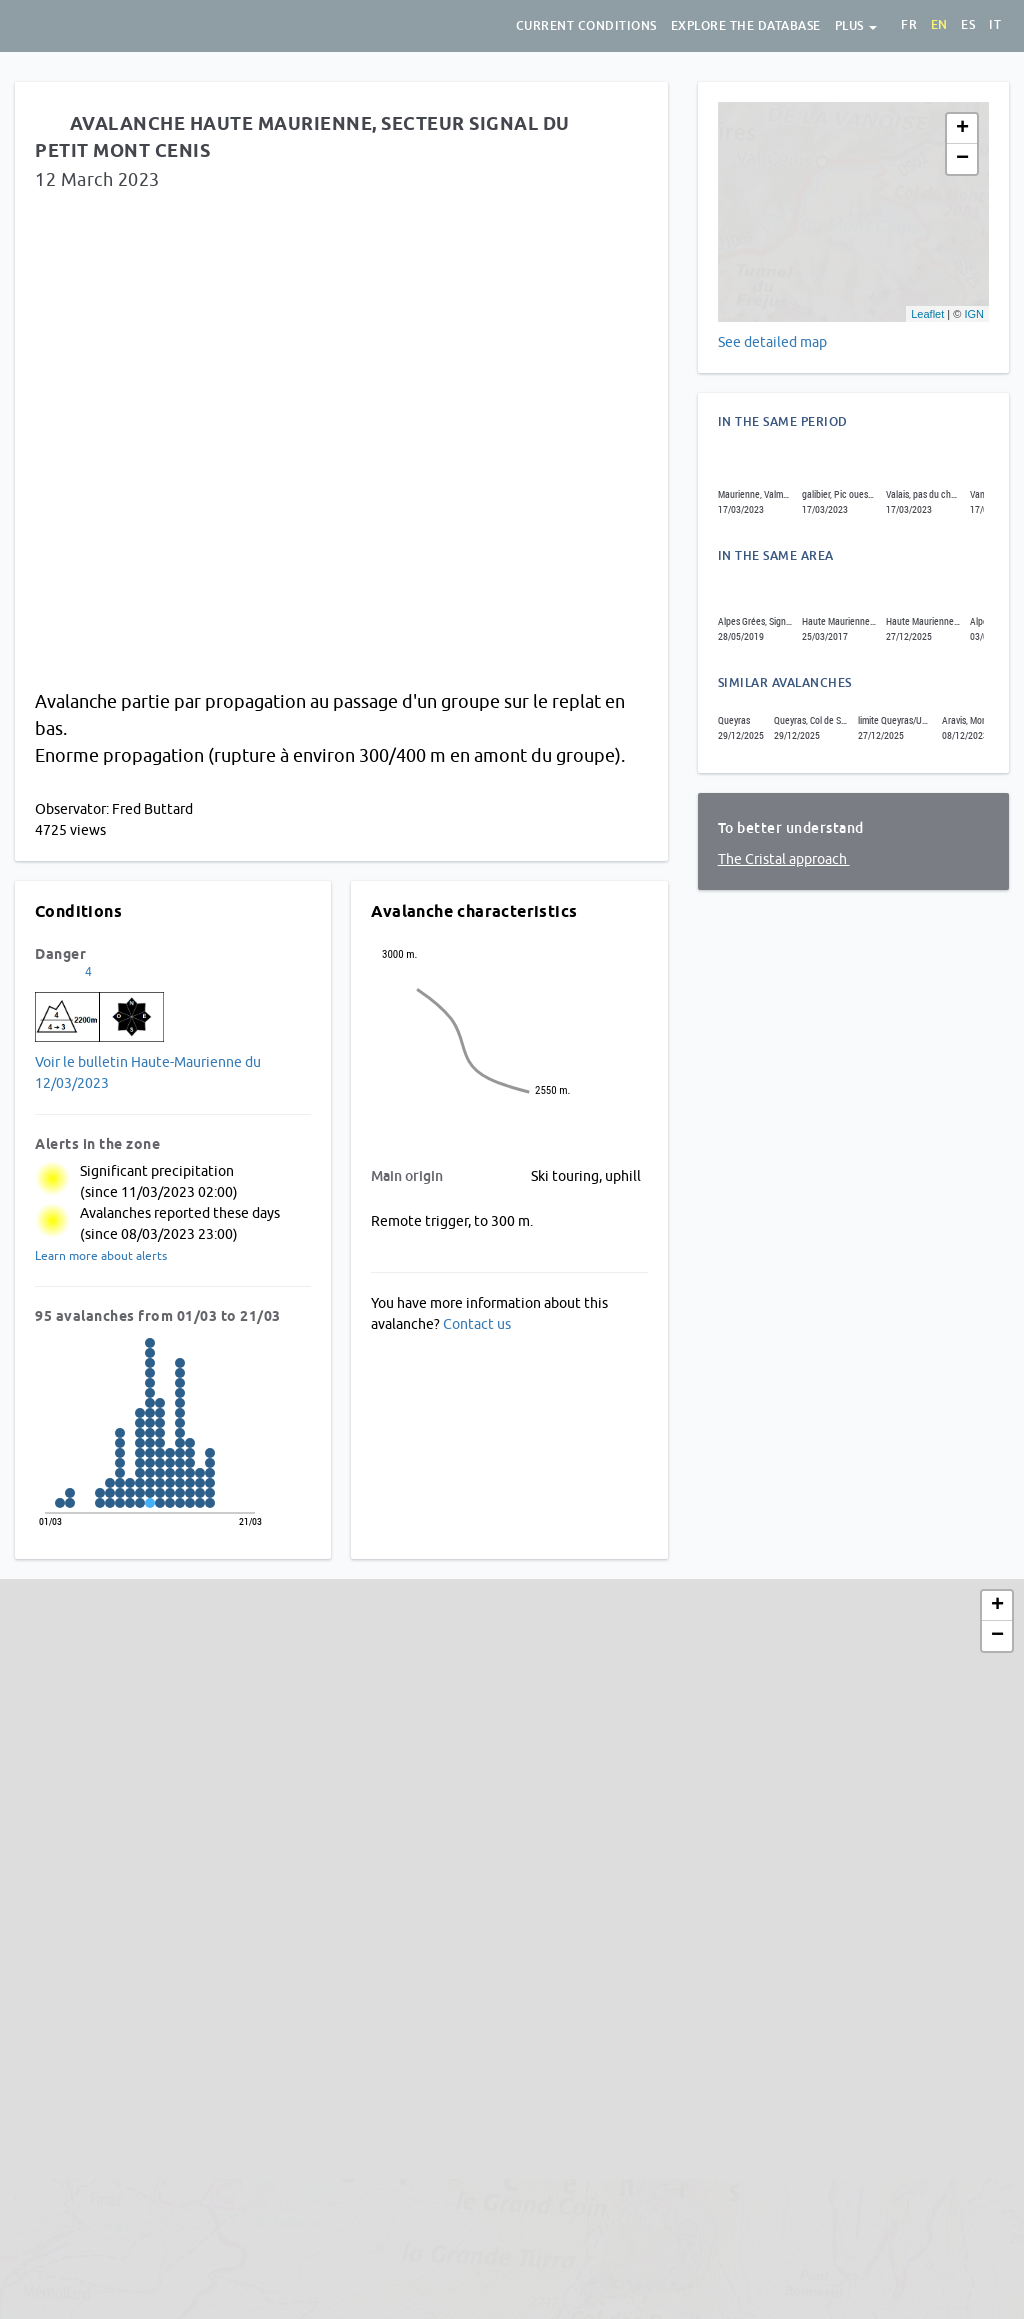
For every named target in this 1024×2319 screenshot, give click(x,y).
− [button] (962, 159)
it (995, 25)
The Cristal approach (784, 859)
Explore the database (746, 26)
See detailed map (772, 342)
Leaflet (927, 314)
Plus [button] (856, 26)
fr (909, 25)
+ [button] (962, 129)
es (968, 25)
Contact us (477, 1324)
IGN (974, 314)
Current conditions (586, 26)
